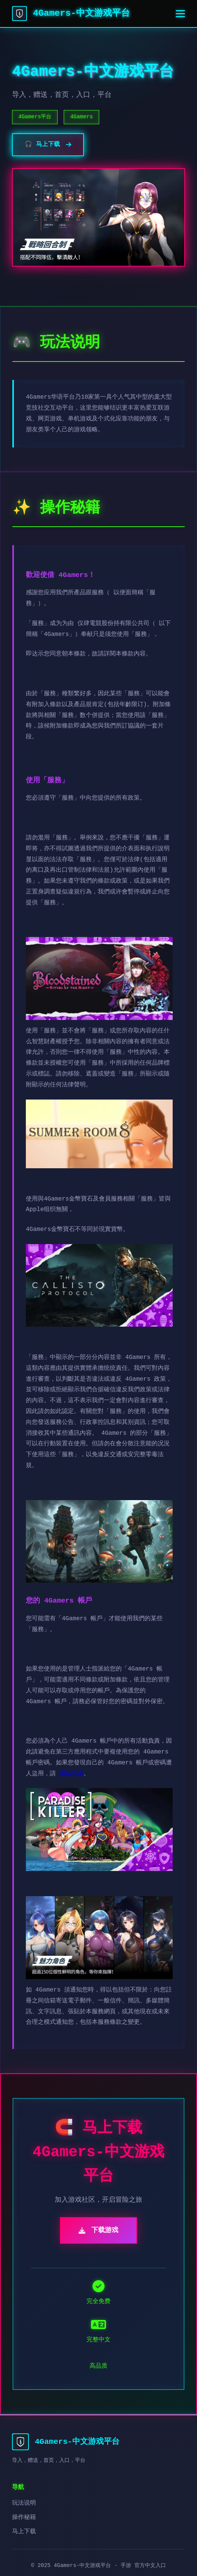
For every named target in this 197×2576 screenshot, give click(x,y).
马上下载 (24, 2531)
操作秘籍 (24, 2517)
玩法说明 (24, 2503)
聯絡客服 (72, 1773)
